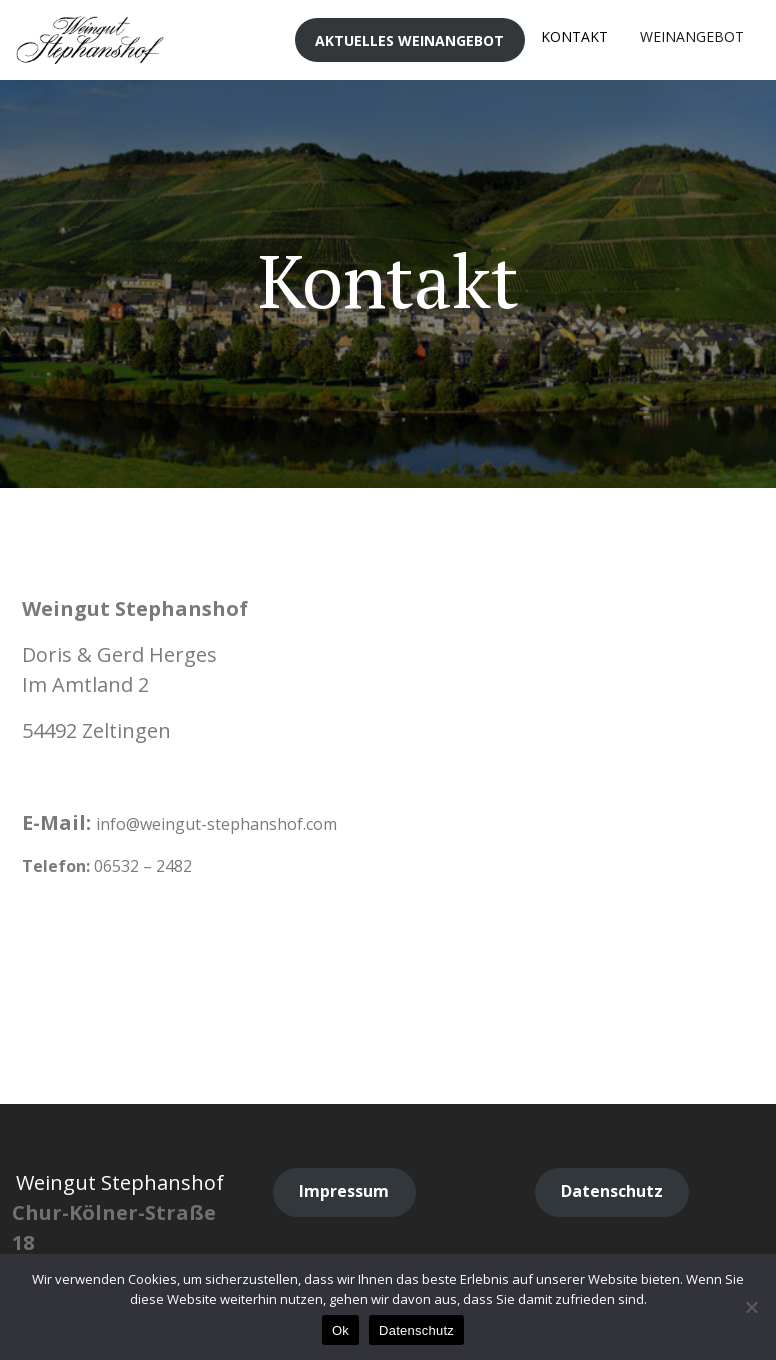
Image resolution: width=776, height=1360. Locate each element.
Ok (340, 1330)
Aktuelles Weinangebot (409, 40)
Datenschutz (416, 1330)
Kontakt (574, 36)
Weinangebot (692, 36)
